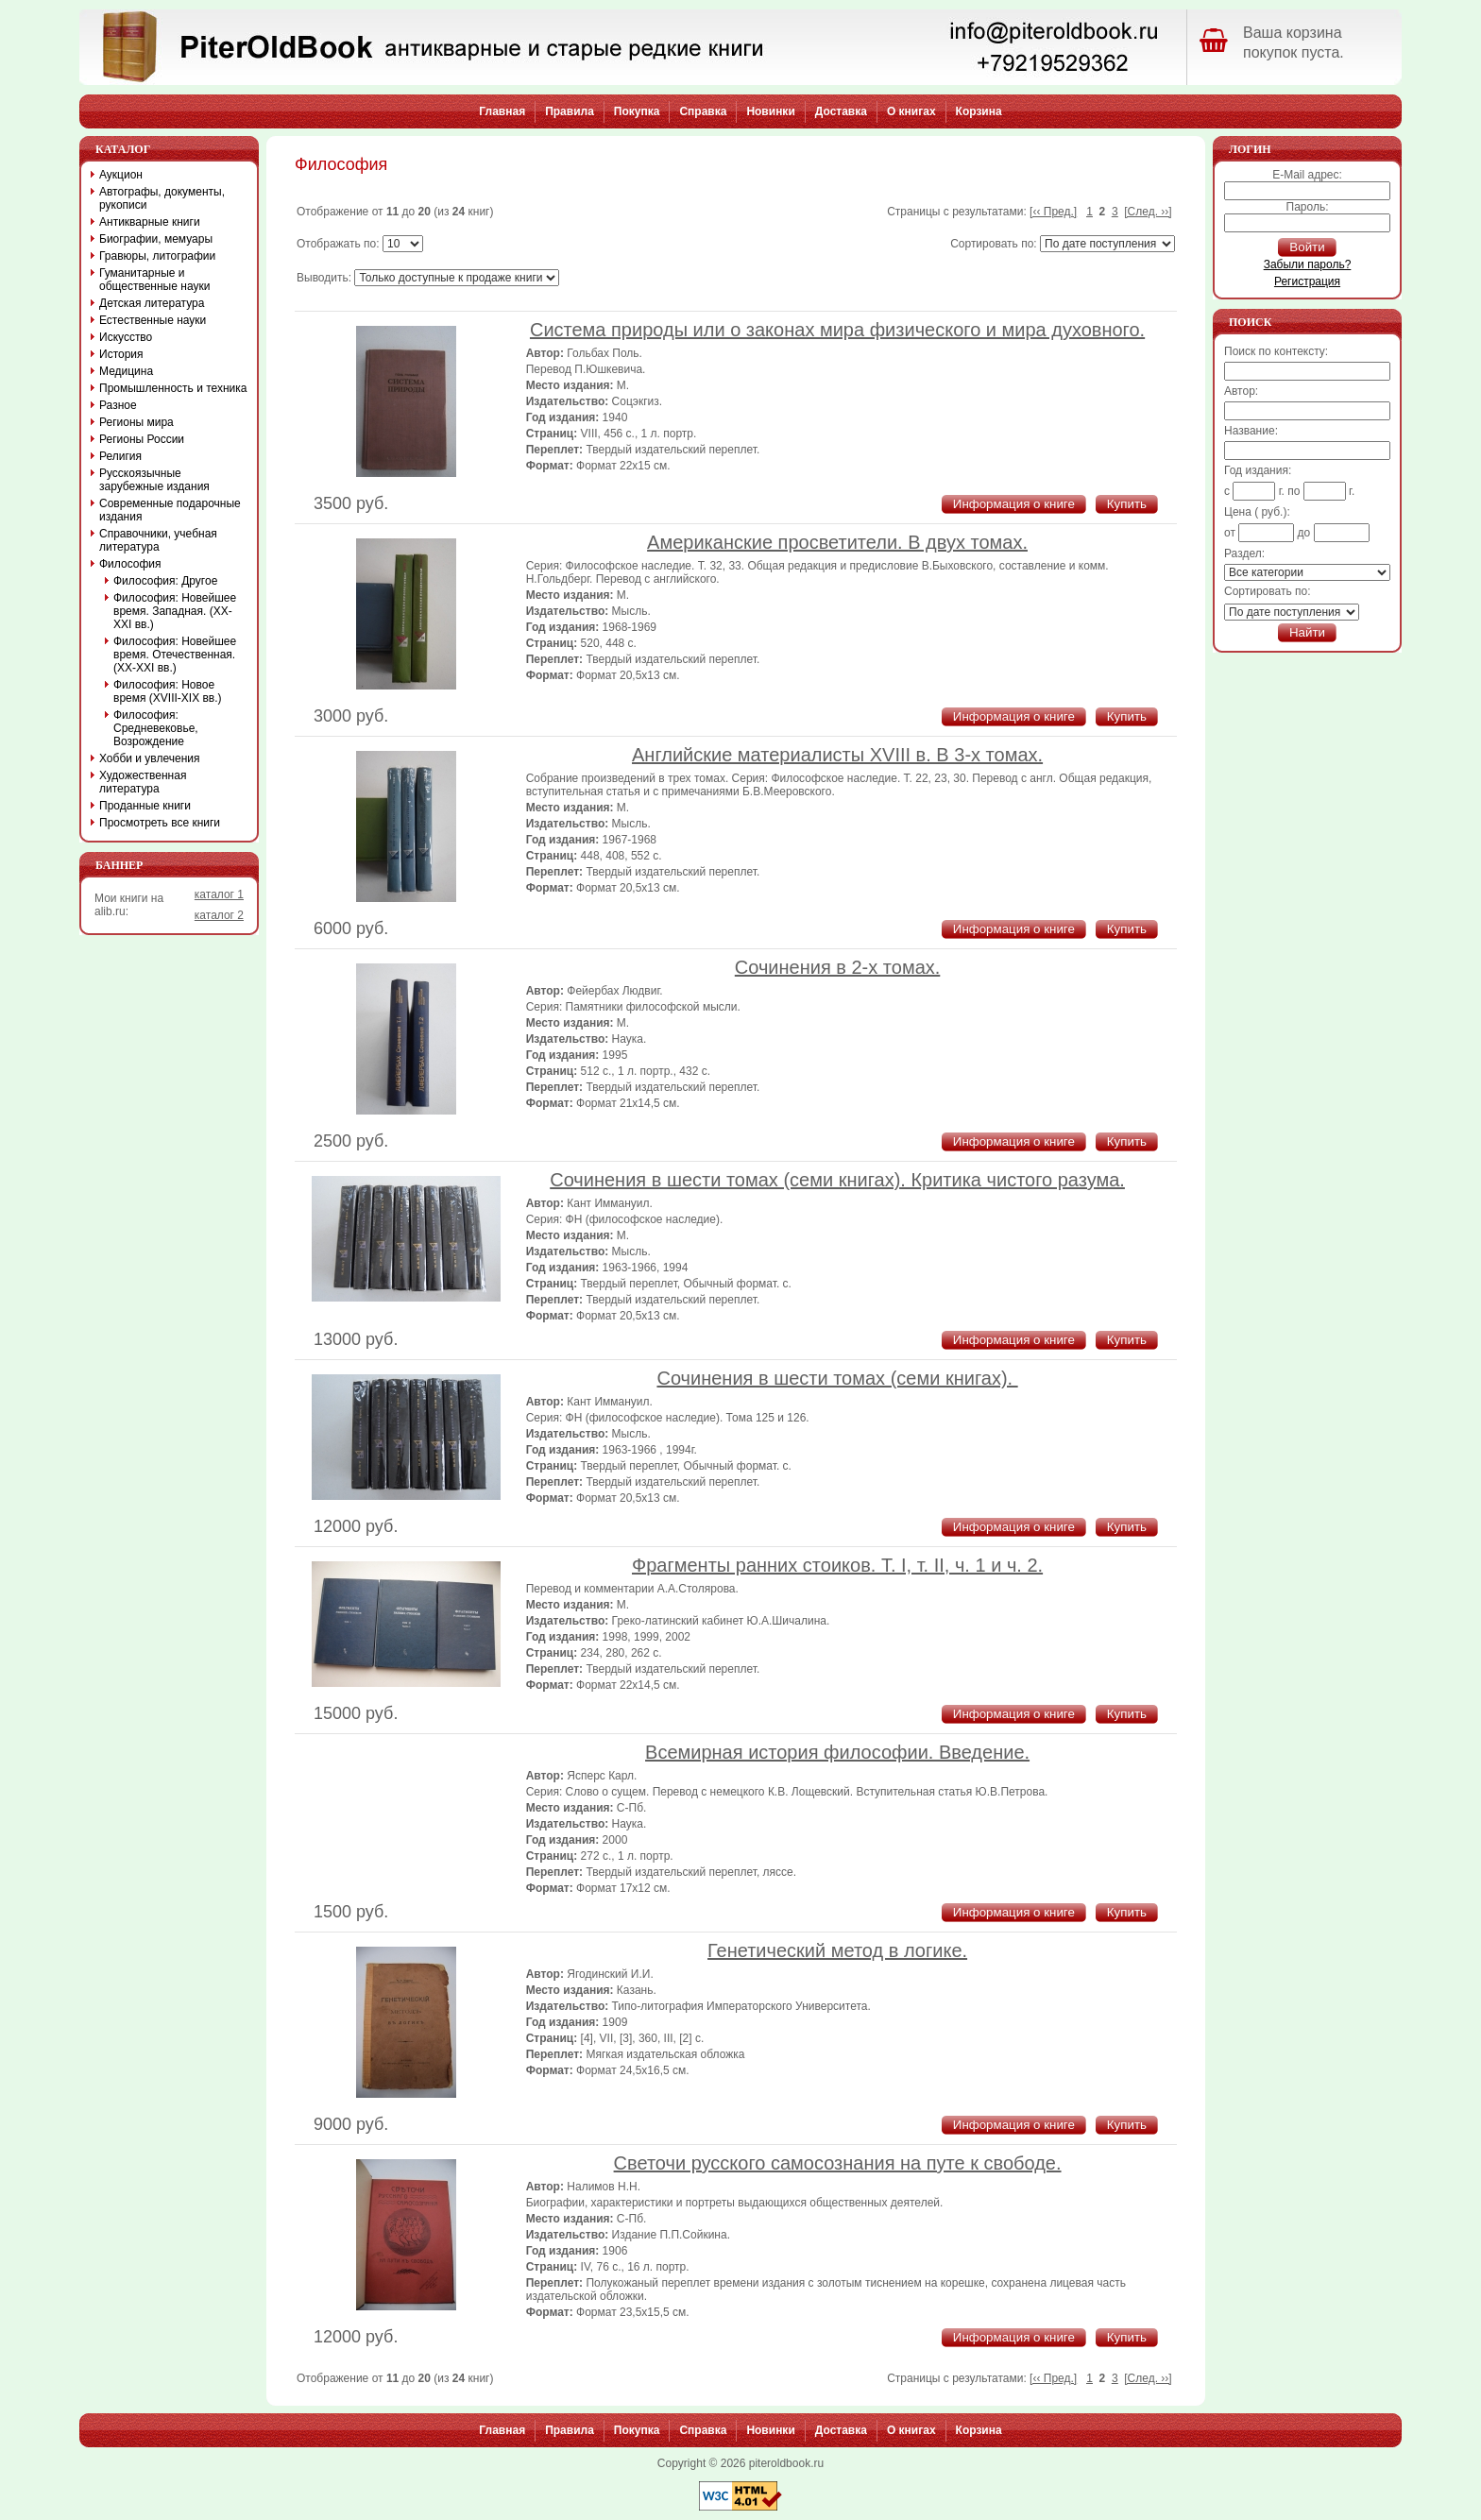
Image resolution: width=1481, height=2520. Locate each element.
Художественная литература (142, 782)
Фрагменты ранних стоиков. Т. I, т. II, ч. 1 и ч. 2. (837, 1565)
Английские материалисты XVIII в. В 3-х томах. (837, 754)
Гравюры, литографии (157, 256)
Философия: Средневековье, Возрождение (155, 728)
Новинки (770, 111)
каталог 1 (219, 894)
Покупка (637, 111)
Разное (118, 405)
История (121, 354)
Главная (502, 111)
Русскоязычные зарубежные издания (154, 480)
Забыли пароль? (1308, 264)
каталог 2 (219, 915)
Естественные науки (152, 320)
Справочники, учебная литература (158, 540)
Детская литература (151, 303)
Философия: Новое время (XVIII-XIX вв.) (167, 691)
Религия (120, 456)
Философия (130, 563)
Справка (702, 111)
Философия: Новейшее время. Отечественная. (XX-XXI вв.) (174, 654)
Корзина (979, 111)
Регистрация (1307, 281)
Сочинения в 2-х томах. (838, 967)
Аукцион (121, 174)
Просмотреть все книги (159, 822)
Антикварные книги (149, 222)
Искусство (125, 337)
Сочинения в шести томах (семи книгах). (836, 1378)
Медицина (126, 371)
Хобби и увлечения (149, 758)
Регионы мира (136, 422)
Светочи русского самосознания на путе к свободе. (838, 2163)
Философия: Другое (165, 580)
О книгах (911, 111)
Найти (1307, 632)
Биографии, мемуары (156, 239)
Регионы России (141, 439)
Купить (1127, 504)
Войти (1306, 247)
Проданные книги (145, 805)
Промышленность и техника (173, 388)
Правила (569, 111)
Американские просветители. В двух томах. (837, 542)
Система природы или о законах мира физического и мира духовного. (837, 329)
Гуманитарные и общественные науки (154, 279)
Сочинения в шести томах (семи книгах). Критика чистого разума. (837, 1179)
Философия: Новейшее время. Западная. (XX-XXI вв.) (174, 611)
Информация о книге (1014, 504)
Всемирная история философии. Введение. (837, 1752)
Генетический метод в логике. (837, 1950)
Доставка (841, 111)
